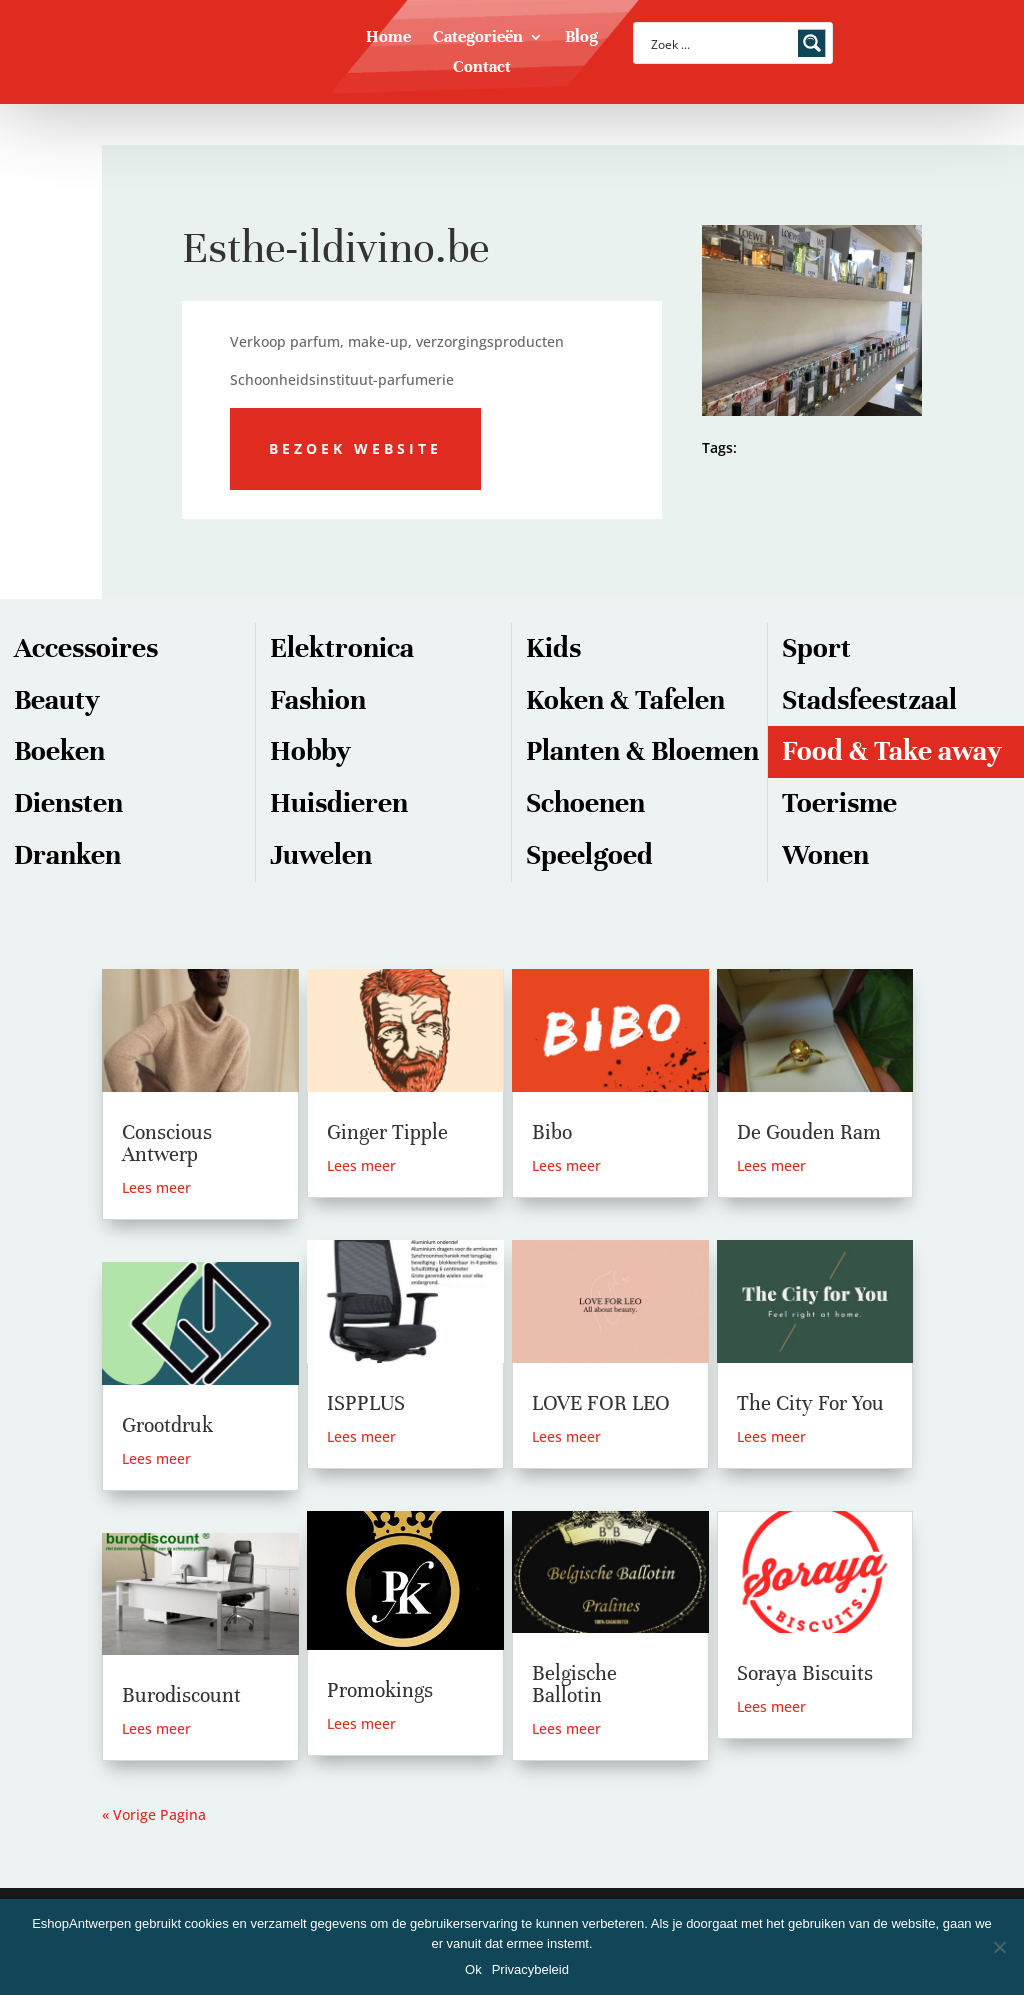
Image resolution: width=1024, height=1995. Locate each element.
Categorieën (478, 38)
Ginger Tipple (387, 1132)
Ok (473, 1969)
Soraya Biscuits (805, 1673)
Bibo (552, 1132)
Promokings (380, 1690)
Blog (581, 38)
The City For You (810, 1403)
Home (388, 38)
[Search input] (720, 43)
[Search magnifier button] (812, 43)
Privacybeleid (530, 1969)
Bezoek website (355, 448)
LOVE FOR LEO (601, 1403)
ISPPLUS (366, 1403)
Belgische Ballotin (574, 1684)
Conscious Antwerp (167, 1143)
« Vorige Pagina (154, 1814)
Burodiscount (181, 1695)
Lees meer (156, 1187)
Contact (482, 68)
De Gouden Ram (809, 1132)
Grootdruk (167, 1425)
